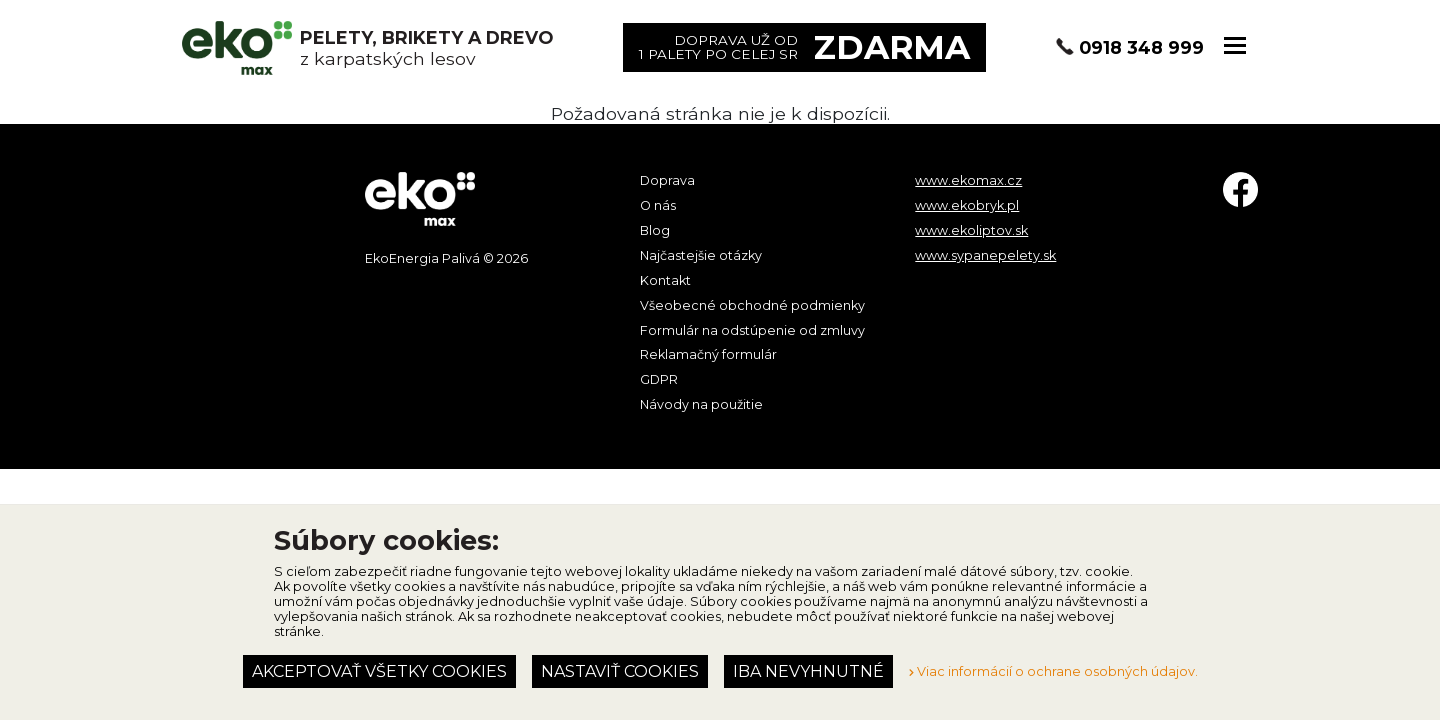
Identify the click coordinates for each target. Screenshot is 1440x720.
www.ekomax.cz (968, 180)
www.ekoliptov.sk (971, 230)
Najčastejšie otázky (701, 255)
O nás (658, 205)
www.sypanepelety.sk (985, 255)
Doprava (667, 180)
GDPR (659, 379)
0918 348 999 (1141, 47)
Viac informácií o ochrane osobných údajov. (1053, 671)
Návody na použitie (701, 404)
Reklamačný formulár (708, 354)
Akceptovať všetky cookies (379, 671)
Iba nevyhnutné (808, 671)
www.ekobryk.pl (967, 205)
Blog (655, 230)
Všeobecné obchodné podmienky (752, 305)
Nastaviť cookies (620, 671)
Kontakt (665, 280)
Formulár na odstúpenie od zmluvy (752, 330)
